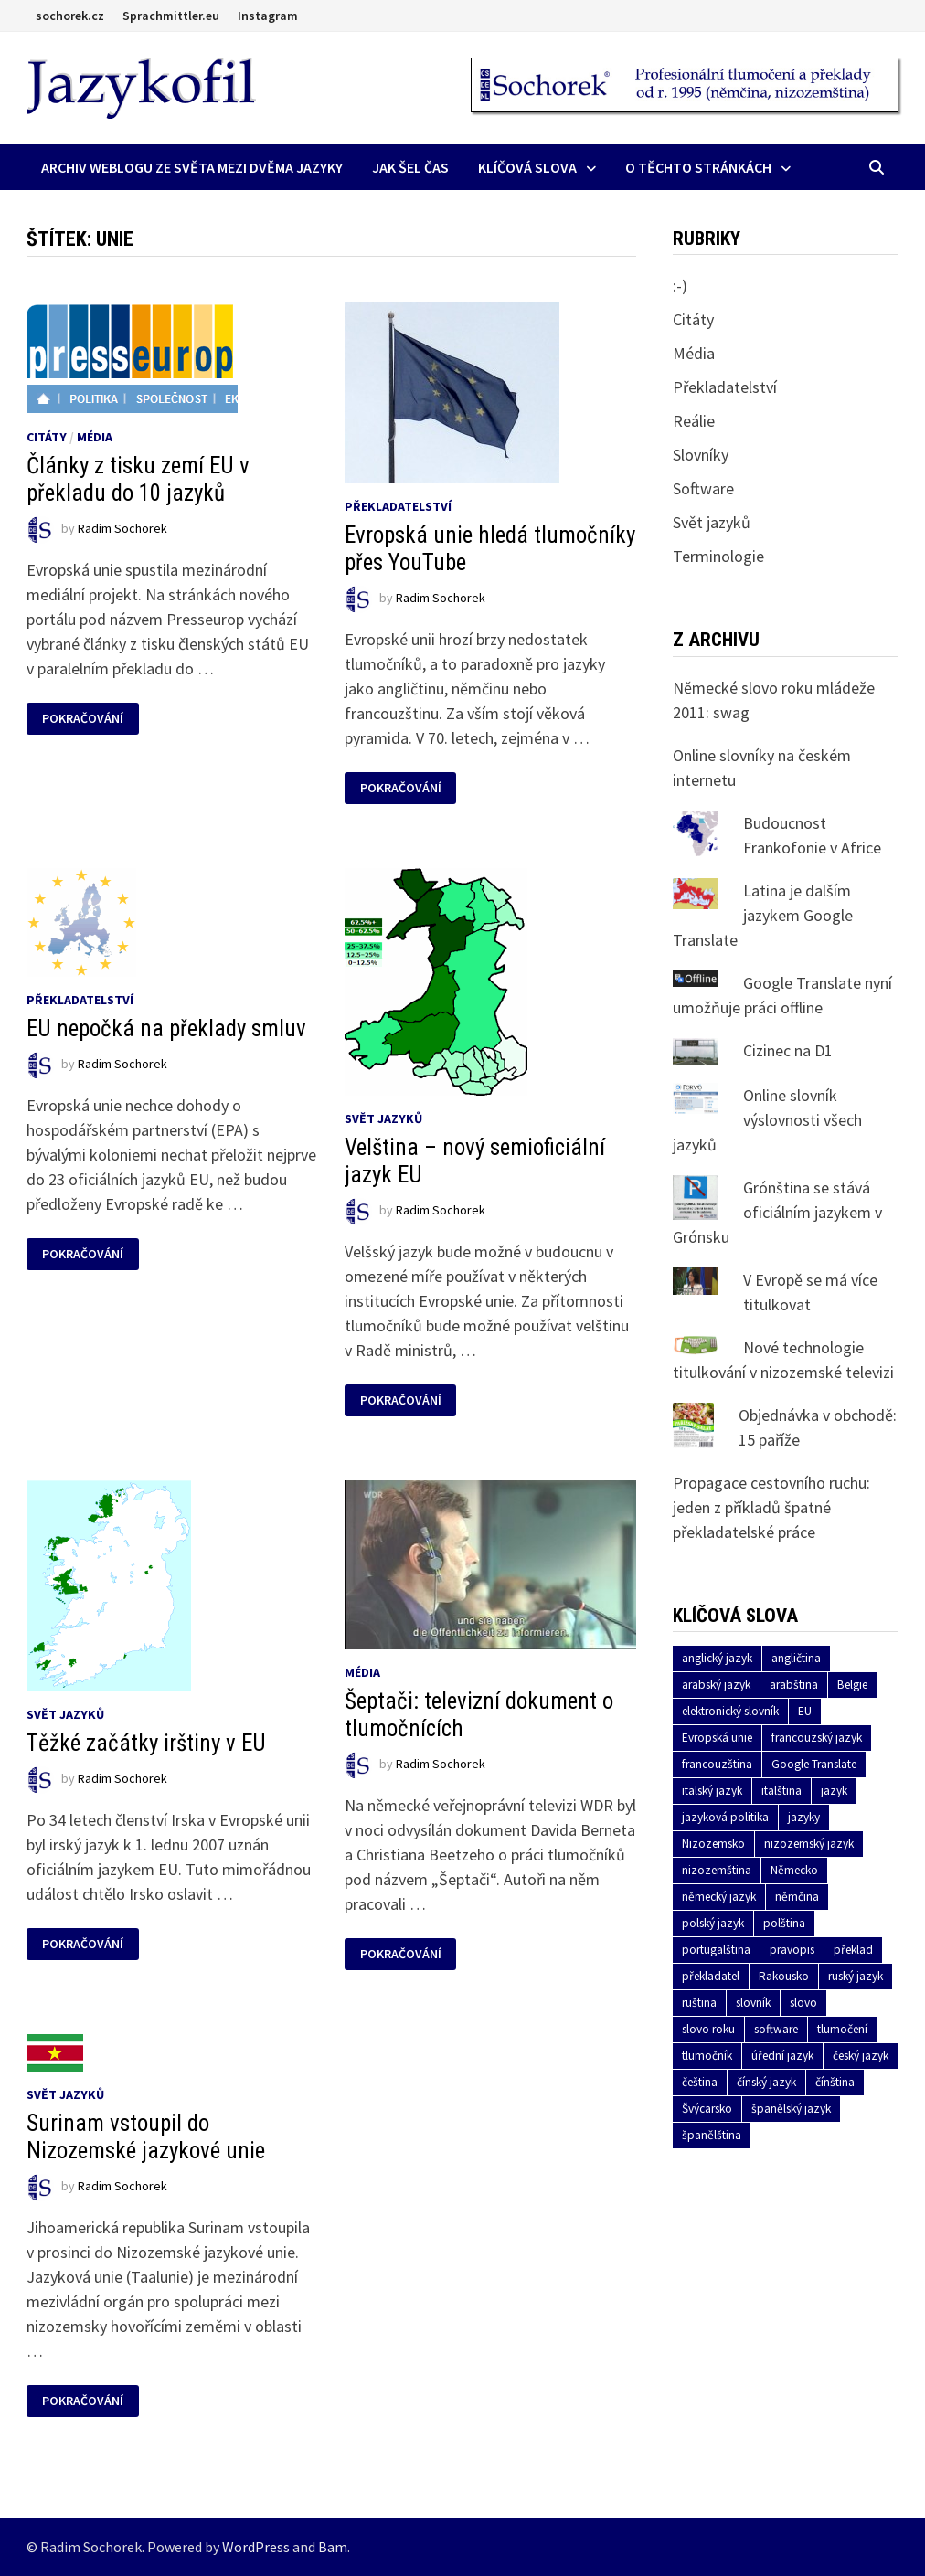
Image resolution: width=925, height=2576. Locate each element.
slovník (753, 2002)
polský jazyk (713, 1923)
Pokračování (82, 719)
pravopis (792, 1949)
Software (703, 488)
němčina (797, 1896)
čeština (700, 2082)
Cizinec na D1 (788, 1050)
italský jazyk (712, 1790)
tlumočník (707, 2055)
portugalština (716, 1949)
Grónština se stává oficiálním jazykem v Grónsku (777, 1212)
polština (784, 1923)
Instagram (268, 15)
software (776, 2029)
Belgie (852, 1684)
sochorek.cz (70, 15)
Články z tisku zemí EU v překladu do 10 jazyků (138, 479)
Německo (794, 1870)
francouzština (717, 1764)
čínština (835, 2082)
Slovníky (700, 454)
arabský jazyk (716, 1684)
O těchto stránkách (698, 167)
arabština (794, 1684)
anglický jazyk (717, 1658)
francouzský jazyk (816, 1737)
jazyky (804, 1817)
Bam (332, 2547)
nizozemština (716, 1870)
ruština (699, 2002)
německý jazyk (719, 1896)
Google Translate (813, 1764)
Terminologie (718, 556)
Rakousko (784, 1976)
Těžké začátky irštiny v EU (146, 1743)
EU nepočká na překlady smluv (166, 1028)
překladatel (710, 1976)
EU (805, 1711)
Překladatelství (398, 506)
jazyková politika (725, 1817)
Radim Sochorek (122, 528)
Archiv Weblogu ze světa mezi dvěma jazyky (192, 167)
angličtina (796, 1658)
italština (781, 1790)
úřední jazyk (782, 2055)
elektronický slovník (730, 1711)
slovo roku (708, 2029)
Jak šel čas (410, 167)
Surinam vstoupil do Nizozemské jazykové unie (146, 2137)
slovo (803, 2002)
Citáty (47, 437)
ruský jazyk (855, 1976)
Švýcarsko (707, 2108)
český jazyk (860, 2055)
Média (94, 437)
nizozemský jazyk (809, 1843)
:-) (680, 285)
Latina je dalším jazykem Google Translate (763, 915)
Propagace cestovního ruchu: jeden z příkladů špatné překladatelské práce (771, 1507)
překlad (853, 1949)
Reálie (694, 420)
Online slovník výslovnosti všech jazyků (767, 1120)
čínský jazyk (766, 2082)
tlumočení (842, 2029)
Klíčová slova (527, 167)
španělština (711, 2135)
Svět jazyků (383, 1118)
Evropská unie (717, 1737)
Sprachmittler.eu (170, 15)
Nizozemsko (713, 1843)
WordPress (256, 2547)
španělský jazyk (791, 2108)
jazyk (834, 1790)
